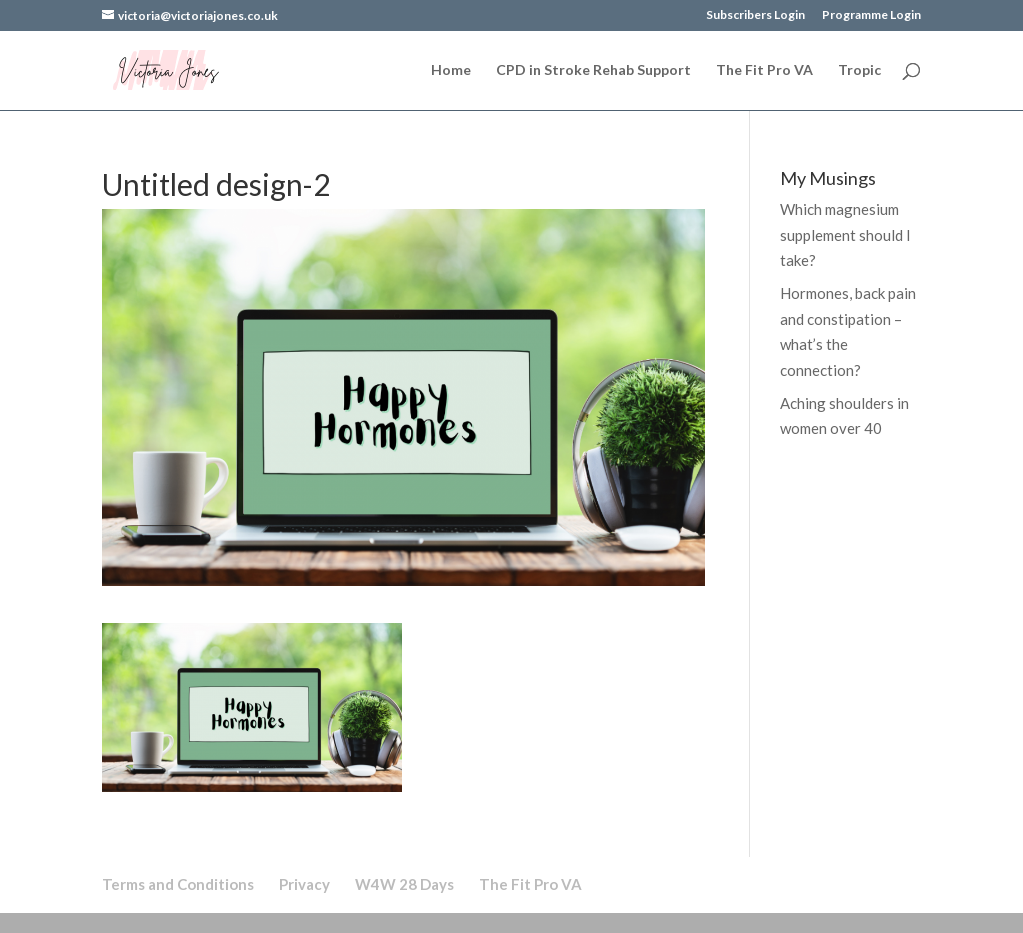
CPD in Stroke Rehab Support (593, 70)
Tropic (859, 70)
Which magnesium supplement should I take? (845, 234)
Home (451, 70)
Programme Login (871, 15)
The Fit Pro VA (764, 70)
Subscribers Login (755, 15)
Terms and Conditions (178, 884)
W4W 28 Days (404, 884)
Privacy (304, 884)
